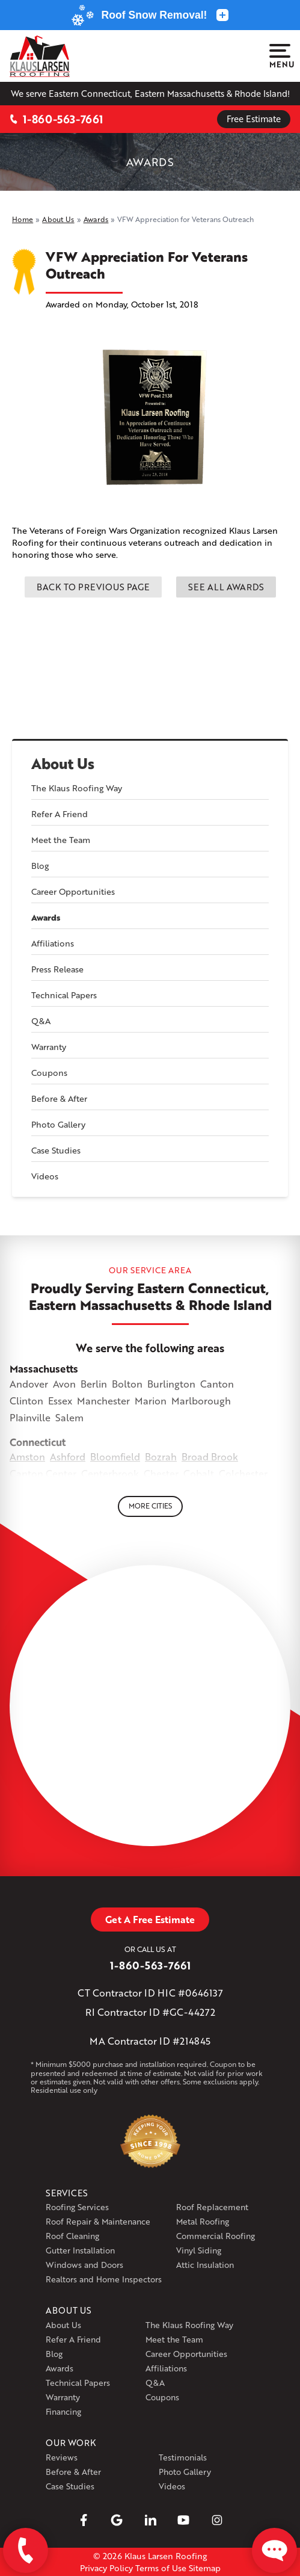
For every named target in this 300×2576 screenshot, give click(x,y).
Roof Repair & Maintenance (98, 2221)
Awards (45, 918)
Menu (279, 56)
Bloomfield (115, 1456)
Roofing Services (77, 2207)
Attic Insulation (205, 2264)
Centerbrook (110, 1473)
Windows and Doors (84, 2264)
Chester (161, 1473)
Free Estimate (254, 119)
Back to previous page (93, 587)
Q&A (41, 1021)
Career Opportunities (73, 891)
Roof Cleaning (72, 2235)
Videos (44, 1176)
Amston (27, 1456)
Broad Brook (210, 1456)
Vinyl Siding (198, 2250)
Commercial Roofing (215, 2235)
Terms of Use (160, 2568)
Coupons (49, 1072)
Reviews (62, 2457)
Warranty (48, 1046)
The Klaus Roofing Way (76, 788)
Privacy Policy (106, 2568)
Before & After (59, 1098)
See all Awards (226, 587)
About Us (62, 764)
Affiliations (52, 943)
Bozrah (161, 1456)
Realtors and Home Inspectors (104, 2279)
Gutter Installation (80, 2250)
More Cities (150, 1506)
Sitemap (205, 2568)
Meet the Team (60, 839)
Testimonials (183, 2457)
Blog (40, 865)
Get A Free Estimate (150, 1919)
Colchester (243, 1473)
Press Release (57, 969)
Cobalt (198, 1473)
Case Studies (56, 1150)
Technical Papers (64, 995)
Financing (63, 2411)
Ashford (67, 1456)
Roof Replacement (212, 2207)
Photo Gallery (58, 1124)
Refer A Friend (59, 814)
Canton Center (43, 1473)
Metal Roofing (202, 2221)
